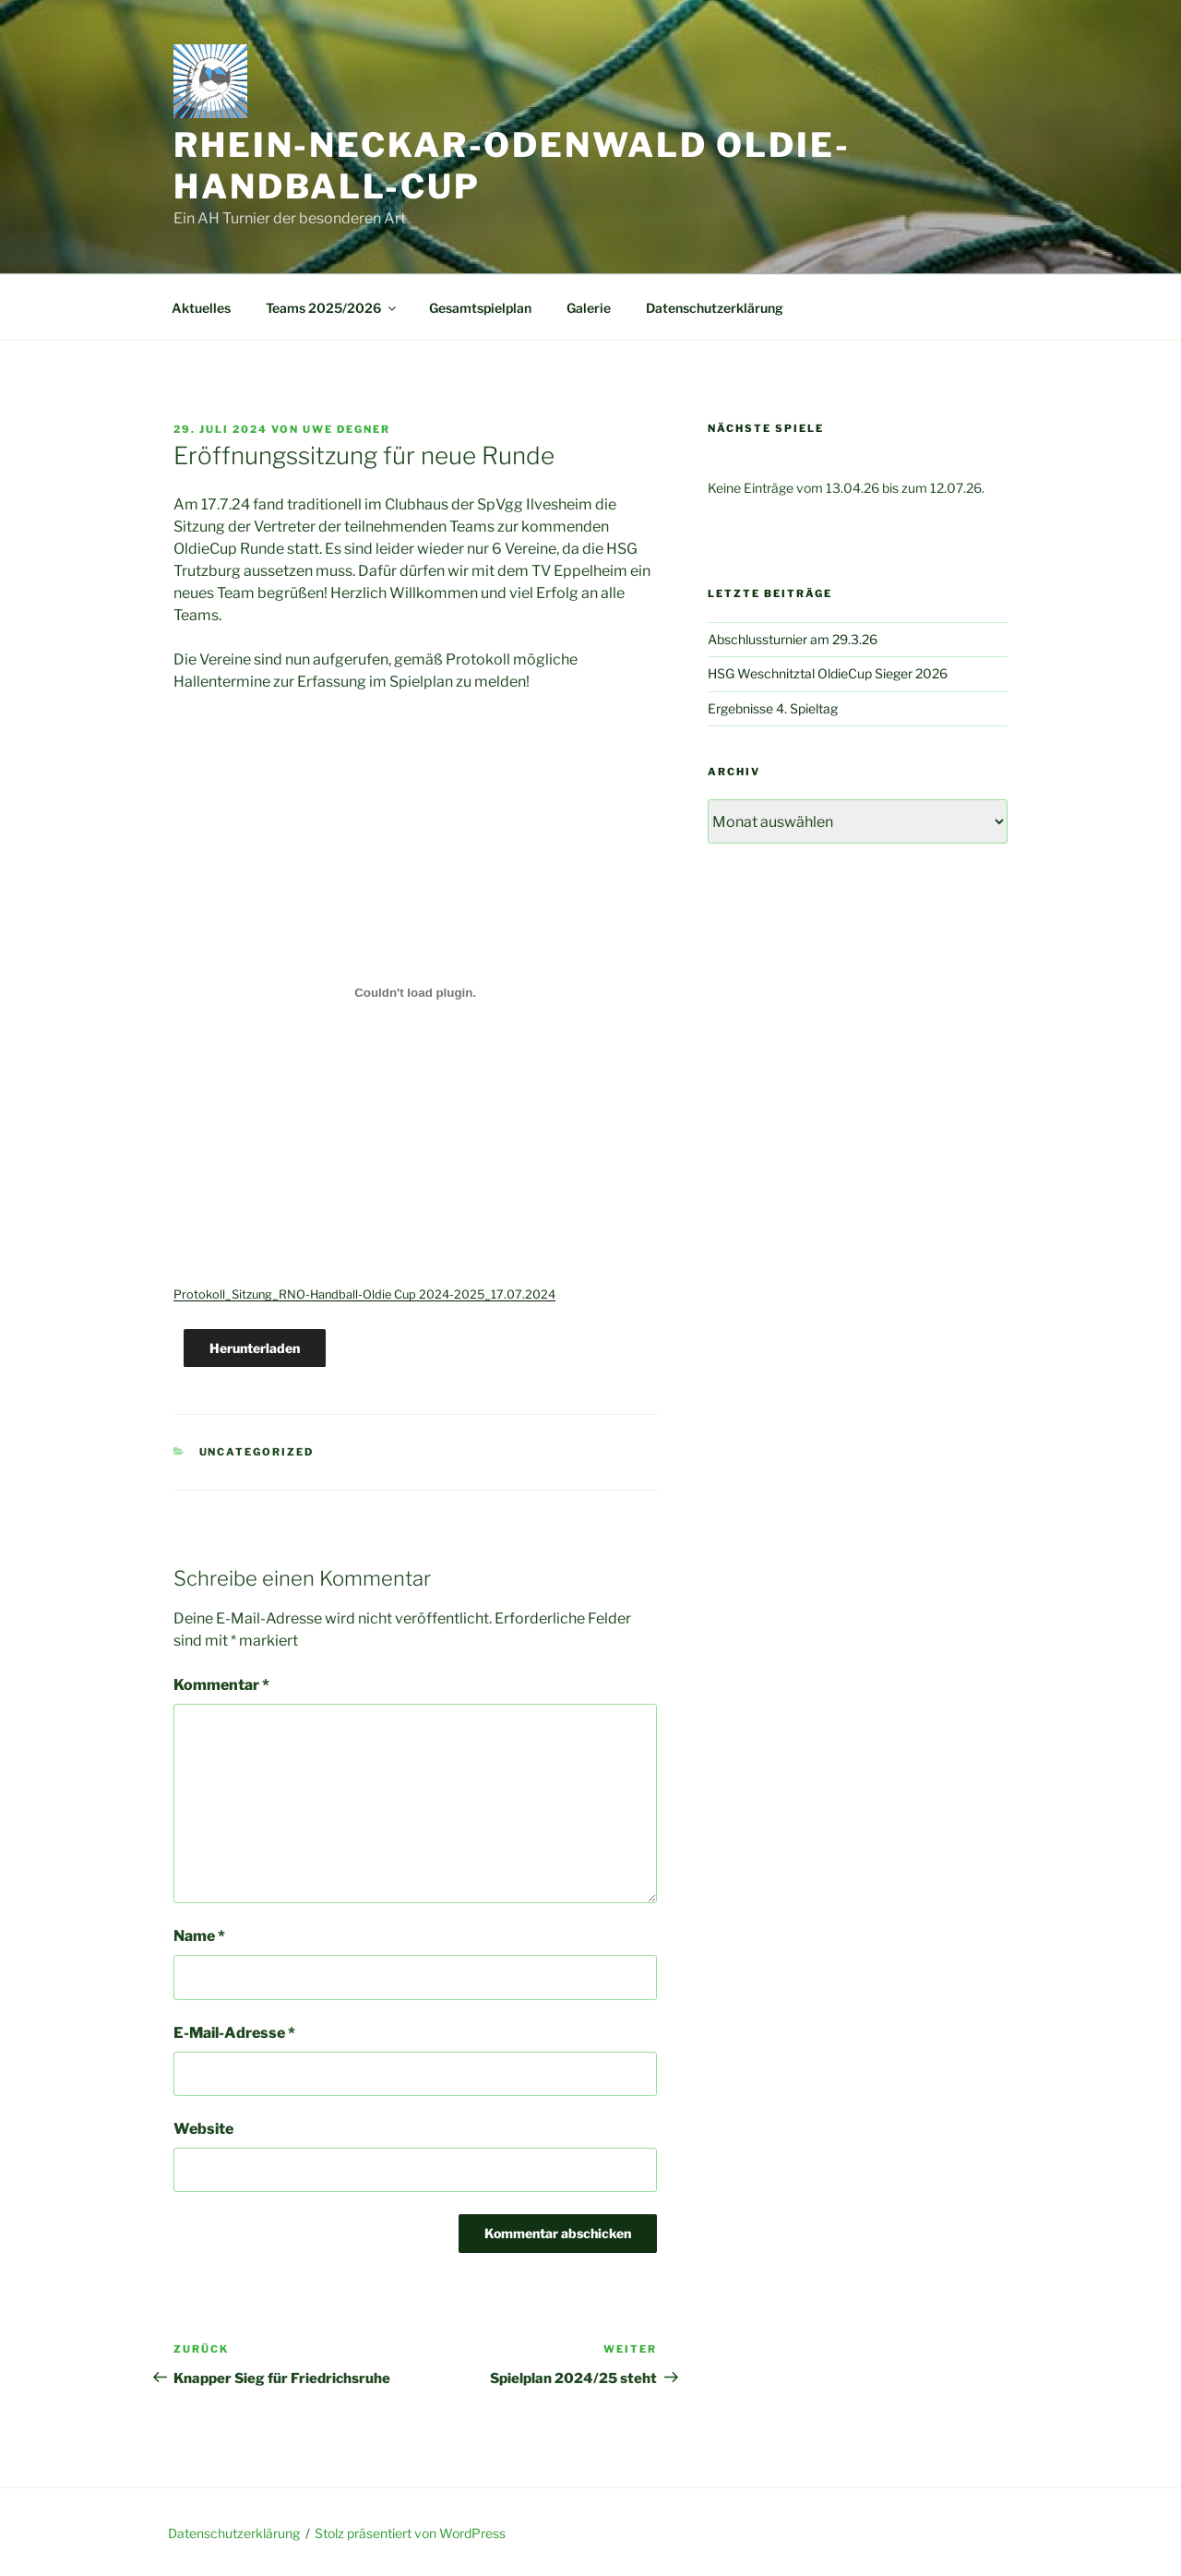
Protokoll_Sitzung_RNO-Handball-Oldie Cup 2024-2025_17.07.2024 (364, 1294)
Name (199, 1936)
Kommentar (221, 1685)
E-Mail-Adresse (234, 2033)
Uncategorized (257, 1451)
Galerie (589, 308)
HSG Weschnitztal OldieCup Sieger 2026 (828, 673)
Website (203, 2129)
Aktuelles (201, 308)
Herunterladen (254, 1348)
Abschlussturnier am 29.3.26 (792, 639)
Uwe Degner (346, 429)
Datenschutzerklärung (714, 308)
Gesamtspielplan (480, 308)
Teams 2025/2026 (332, 308)
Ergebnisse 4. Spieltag (773, 708)
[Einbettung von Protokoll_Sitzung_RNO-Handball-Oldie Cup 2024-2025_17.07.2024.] (415, 992)
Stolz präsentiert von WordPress (410, 2533)
